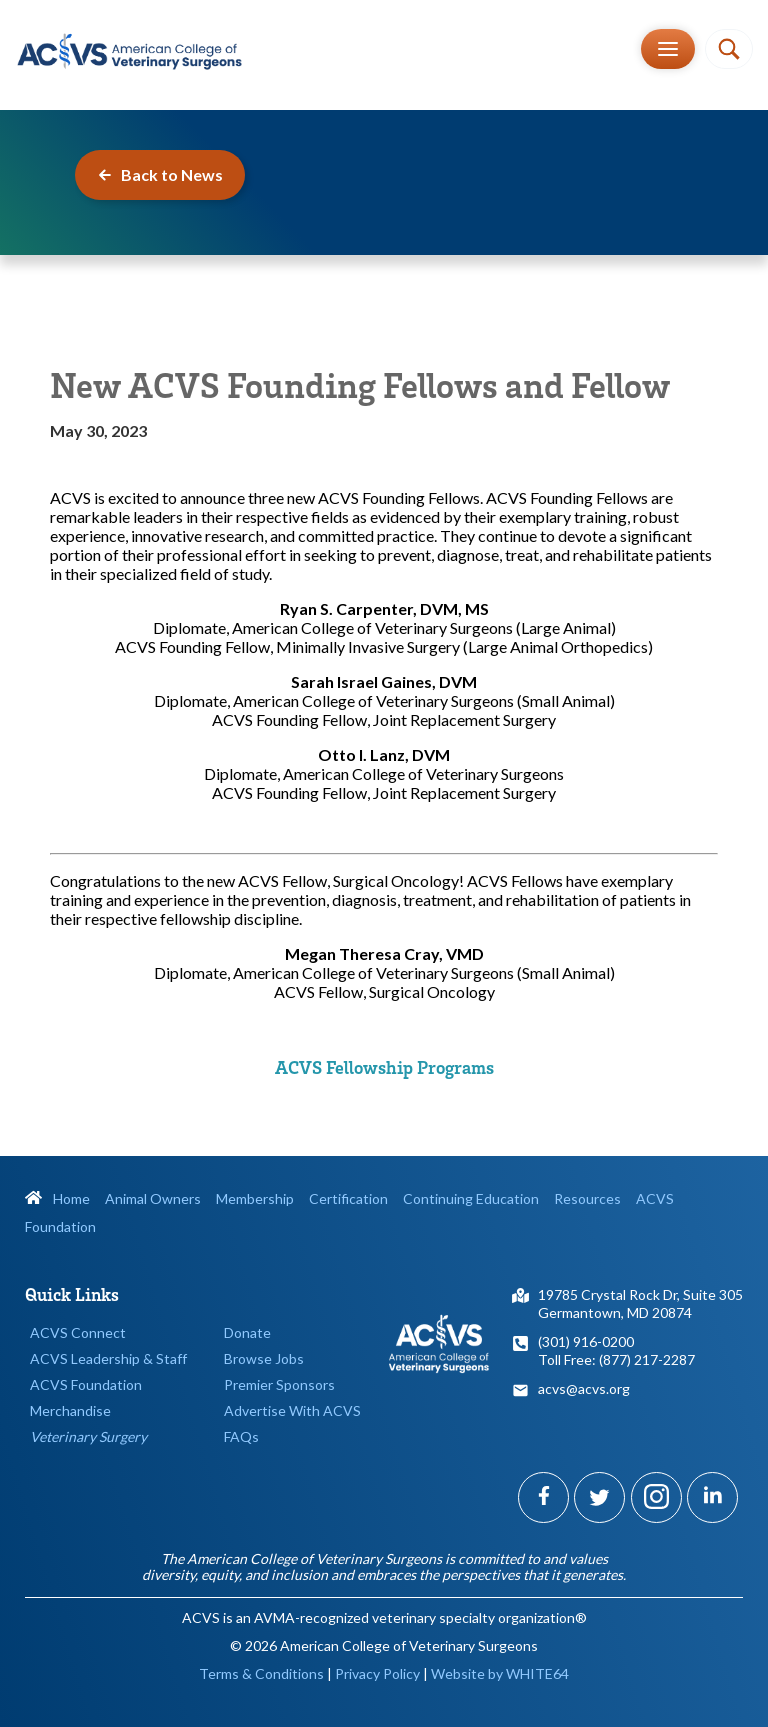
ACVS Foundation (86, 1384)
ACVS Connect (78, 1332)
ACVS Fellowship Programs (384, 1066)
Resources (587, 1198)
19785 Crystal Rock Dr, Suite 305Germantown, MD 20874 (640, 1303)
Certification (348, 1198)
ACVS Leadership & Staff (108, 1358)
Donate (247, 1332)
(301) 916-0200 (586, 1341)
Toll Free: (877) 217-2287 (616, 1359)
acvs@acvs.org (584, 1388)
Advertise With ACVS (292, 1410)
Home (57, 1198)
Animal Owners (153, 1198)
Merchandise (70, 1410)
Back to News (160, 174)
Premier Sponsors (279, 1384)
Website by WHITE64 (500, 1673)
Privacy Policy (377, 1673)
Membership (255, 1198)
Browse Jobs (264, 1358)
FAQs (241, 1436)
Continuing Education (471, 1198)
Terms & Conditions (261, 1673)
